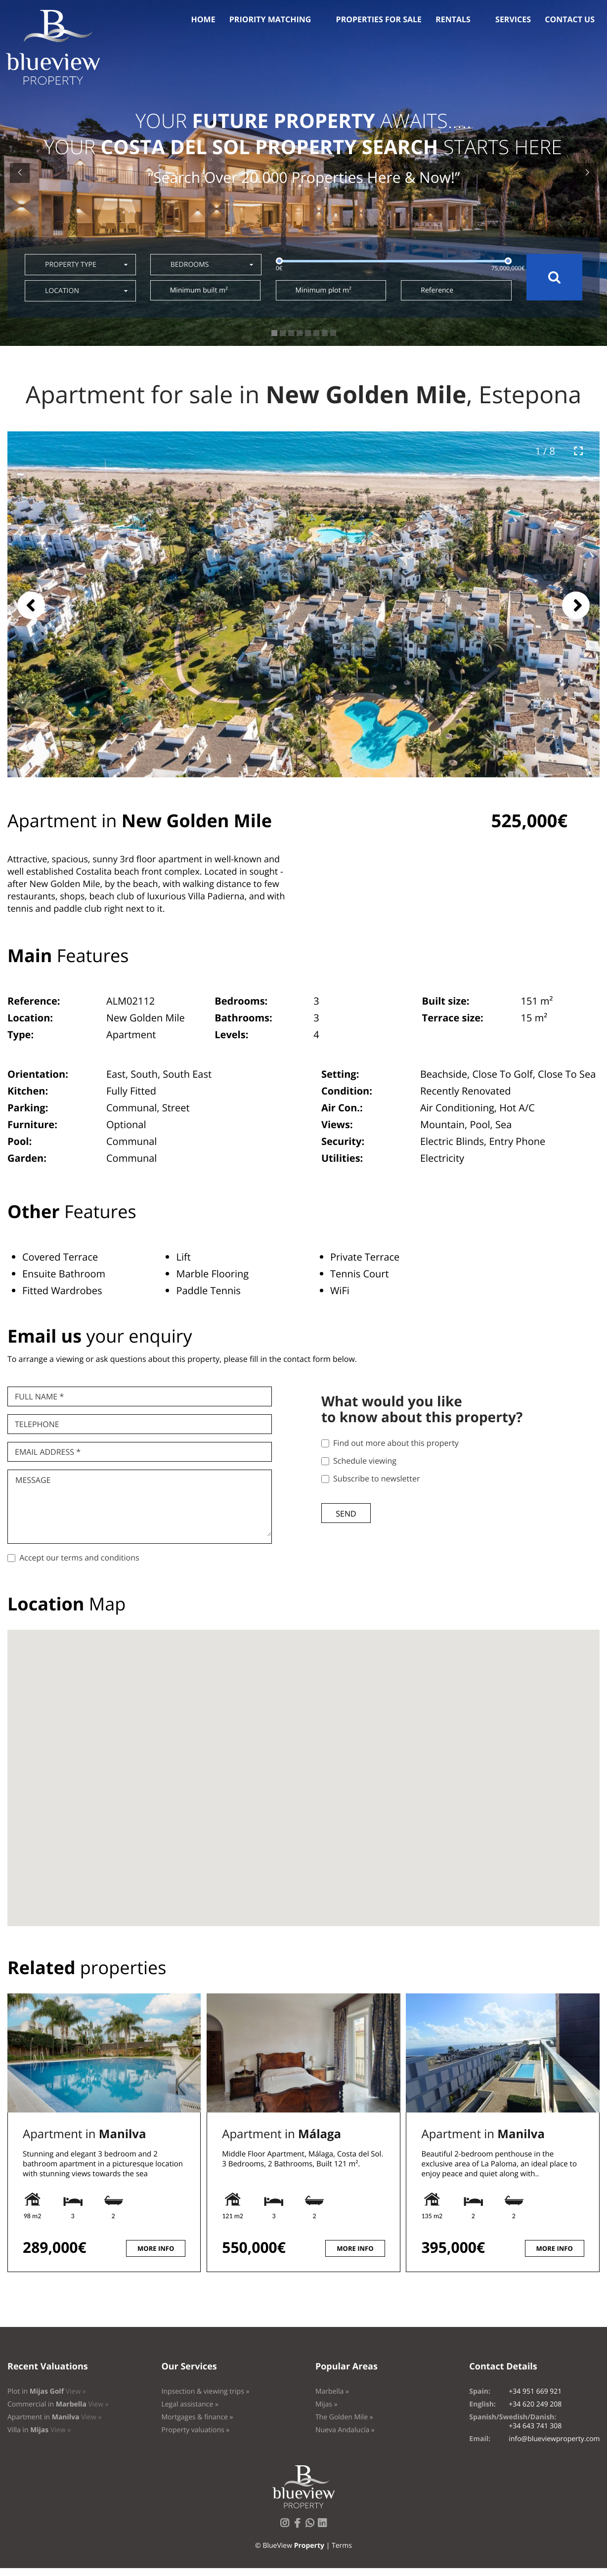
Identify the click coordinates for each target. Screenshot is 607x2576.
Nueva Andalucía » (345, 2430)
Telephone (37, 1424)
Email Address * (48, 1451)
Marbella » (332, 2391)
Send (346, 1513)
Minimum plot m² (323, 290)
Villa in (39, 2430)
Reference (437, 290)
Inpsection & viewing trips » (205, 2391)
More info (155, 2248)
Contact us (570, 19)
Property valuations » (195, 2430)
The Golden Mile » (344, 2417)
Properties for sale (379, 19)
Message (32, 1480)
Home (203, 19)
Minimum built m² (199, 290)
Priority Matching (270, 19)
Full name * (39, 1396)
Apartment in (84, 2134)
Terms (342, 2545)
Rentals (453, 19)
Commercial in (58, 2404)
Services (513, 19)
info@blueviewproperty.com (554, 2439)
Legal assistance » (189, 2404)
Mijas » (326, 2404)
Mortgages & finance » (197, 2417)
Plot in (46, 2391)
